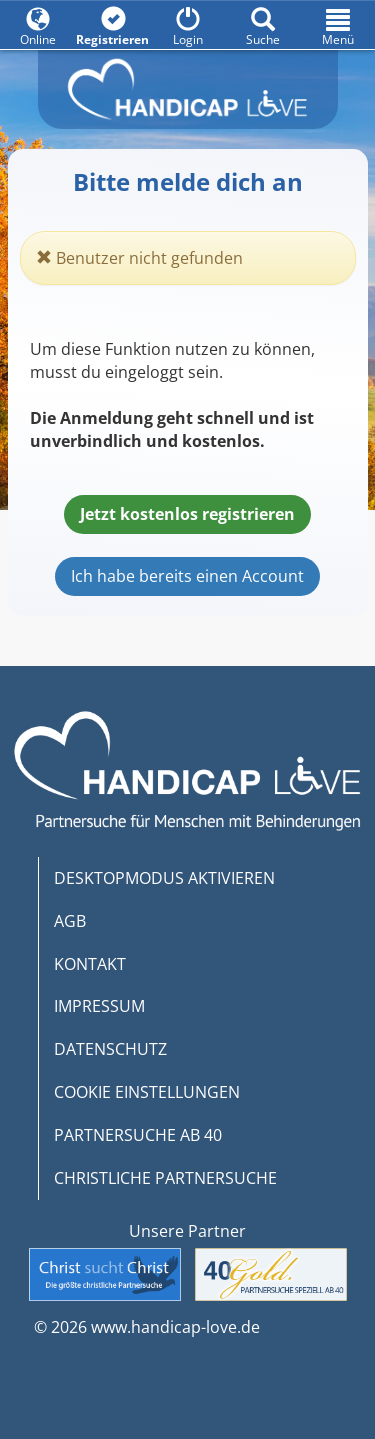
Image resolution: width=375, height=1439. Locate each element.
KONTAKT (90, 964)
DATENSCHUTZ (110, 1049)
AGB (70, 921)
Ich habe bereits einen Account (187, 576)
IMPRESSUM (99, 1006)
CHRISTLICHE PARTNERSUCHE (165, 1178)
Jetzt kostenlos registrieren (187, 514)
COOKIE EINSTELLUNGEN (147, 1092)
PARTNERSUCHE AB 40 (138, 1135)
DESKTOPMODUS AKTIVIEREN (164, 878)
